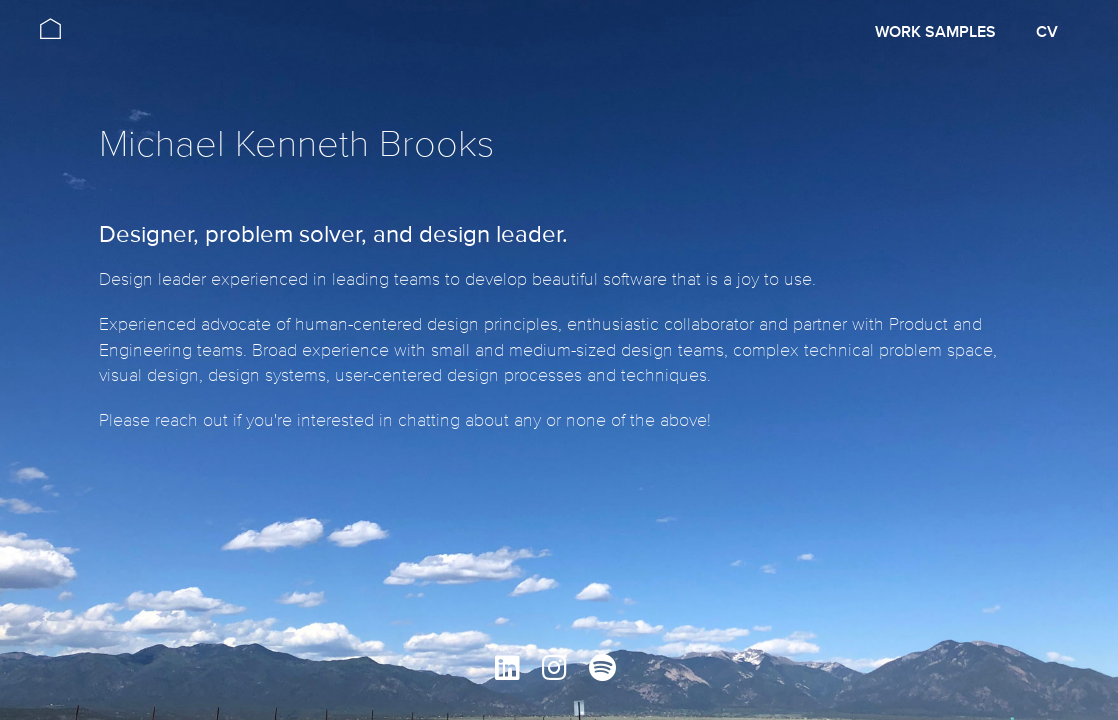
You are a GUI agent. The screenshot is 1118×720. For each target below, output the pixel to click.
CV (1047, 32)
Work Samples (935, 32)
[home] (50, 19)
